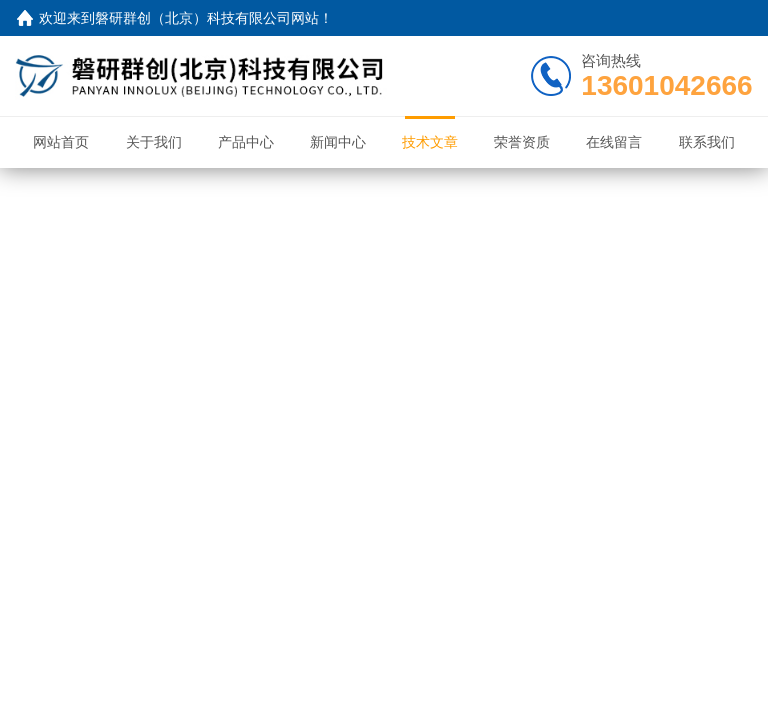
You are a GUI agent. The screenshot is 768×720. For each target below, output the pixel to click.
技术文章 (430, 142)
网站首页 (61, 142)
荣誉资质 (522, 142)
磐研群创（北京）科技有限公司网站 (207, 18)
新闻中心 (338, 142)
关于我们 (154, 142)
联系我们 (707, 142)
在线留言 (614, 142)
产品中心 (246, 142)
